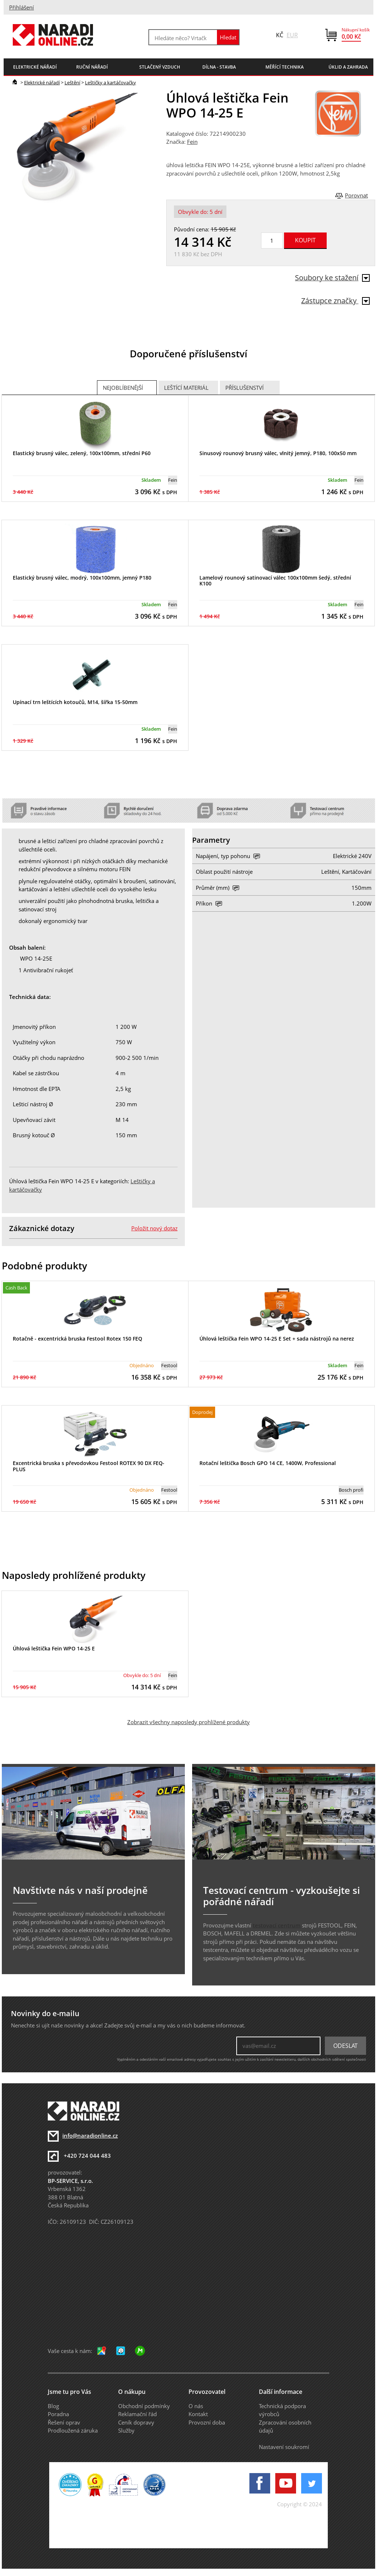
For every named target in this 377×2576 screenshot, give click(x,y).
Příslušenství (244, 387)
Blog (53, 2406)
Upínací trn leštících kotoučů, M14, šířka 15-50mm (75, 702)
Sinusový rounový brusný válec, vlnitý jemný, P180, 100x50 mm (278, 453)
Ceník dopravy (136, 2422)
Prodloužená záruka (73, 2430)
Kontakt (198, 2414)
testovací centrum (276, 1925)
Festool (169, 1365)
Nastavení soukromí (284, 2446)
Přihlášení (21, 7)
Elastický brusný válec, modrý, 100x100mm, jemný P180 (82, 577)
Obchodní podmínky (144, 2406)
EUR (292, 35)
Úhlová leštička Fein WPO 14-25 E (54, 1648)
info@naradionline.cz (90, 2135)
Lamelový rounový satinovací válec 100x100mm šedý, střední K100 (275, 580)
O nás (195, 2406)
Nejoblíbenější (123, 387)
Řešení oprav (64, 2422)
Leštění (72, 82)
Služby (126, 2430)
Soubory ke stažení (332, 277)
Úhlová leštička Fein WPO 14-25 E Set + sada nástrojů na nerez (276, 1338)
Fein (192, 141)
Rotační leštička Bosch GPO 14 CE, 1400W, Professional (267, 1463)
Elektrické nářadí (42, 82)
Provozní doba (206, 2422)
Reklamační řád (137, 2414)
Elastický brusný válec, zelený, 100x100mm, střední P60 (82, 453)
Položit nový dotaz (154, 1228)
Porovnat (356, 195)
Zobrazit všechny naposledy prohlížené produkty (188, 1722)
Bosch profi (351, 1490)
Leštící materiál (186, 387)
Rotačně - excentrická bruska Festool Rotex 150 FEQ (77, 1338)
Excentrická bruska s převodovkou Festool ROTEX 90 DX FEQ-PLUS (88, 1466)
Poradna (58, 2414)
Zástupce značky (335, 300)
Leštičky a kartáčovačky (110, 82)
